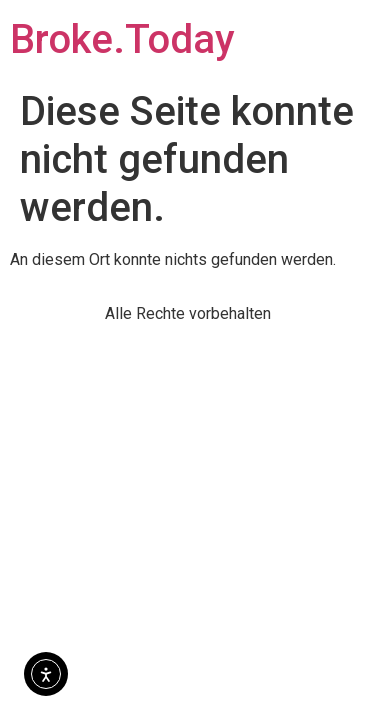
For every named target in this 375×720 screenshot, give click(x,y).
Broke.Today (122, 39)
